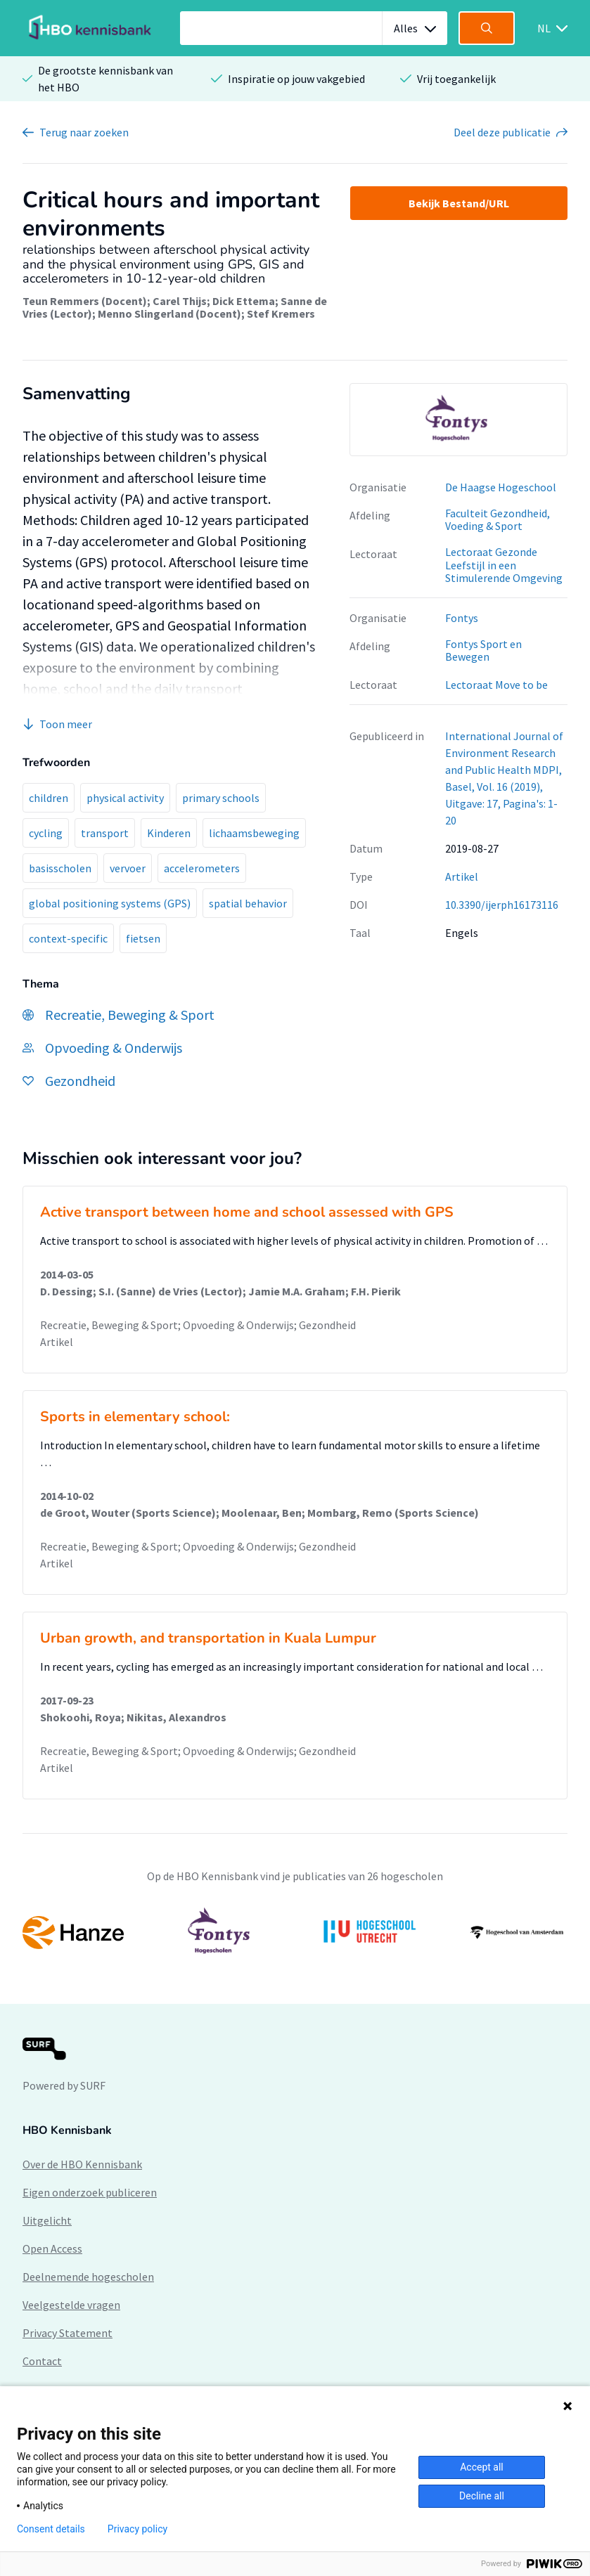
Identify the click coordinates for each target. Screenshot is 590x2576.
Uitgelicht (47, 2220)
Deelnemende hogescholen (88, 2277)
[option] (458, 419)
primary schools (220, 798)
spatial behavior (248, 903)
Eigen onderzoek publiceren (90, 2192)
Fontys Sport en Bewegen (483, 650)
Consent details (51, 2529)
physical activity (125, 798)
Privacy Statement (68, 2333)
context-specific (68, 938)
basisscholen (60, 868)
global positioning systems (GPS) (110, 903)
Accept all (482, 2467)
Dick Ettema (243, 301)
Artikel (461, 876)
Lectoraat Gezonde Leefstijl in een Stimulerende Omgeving (504, 564)
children (48, 798)
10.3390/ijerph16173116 (501, 905)
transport (105, 833)
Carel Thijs (180, 301)
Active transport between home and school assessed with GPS (247, 1212)
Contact (42, 2361)
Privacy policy (137, 2529)
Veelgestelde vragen (71, 2305)
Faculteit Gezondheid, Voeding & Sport (497, 520)
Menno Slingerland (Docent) (169, 313)
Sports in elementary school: (135, 1416)
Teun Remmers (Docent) (85, 301)
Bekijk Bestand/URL (459, 203)
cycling (46, 833)
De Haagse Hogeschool (500, 487)
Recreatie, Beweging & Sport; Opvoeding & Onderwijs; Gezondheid (198, 1325)
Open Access (52, 2248)
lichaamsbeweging (254, 833)
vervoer (128, 868)
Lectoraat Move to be (496, 684)
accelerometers (202, 868)
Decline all (481, 2495)
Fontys (461, 617)
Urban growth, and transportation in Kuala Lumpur (208, 1638)
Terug (84, 132)
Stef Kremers (281, 313)
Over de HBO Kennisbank (82, 2164)
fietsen (143, 938)
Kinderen (169, 833)
